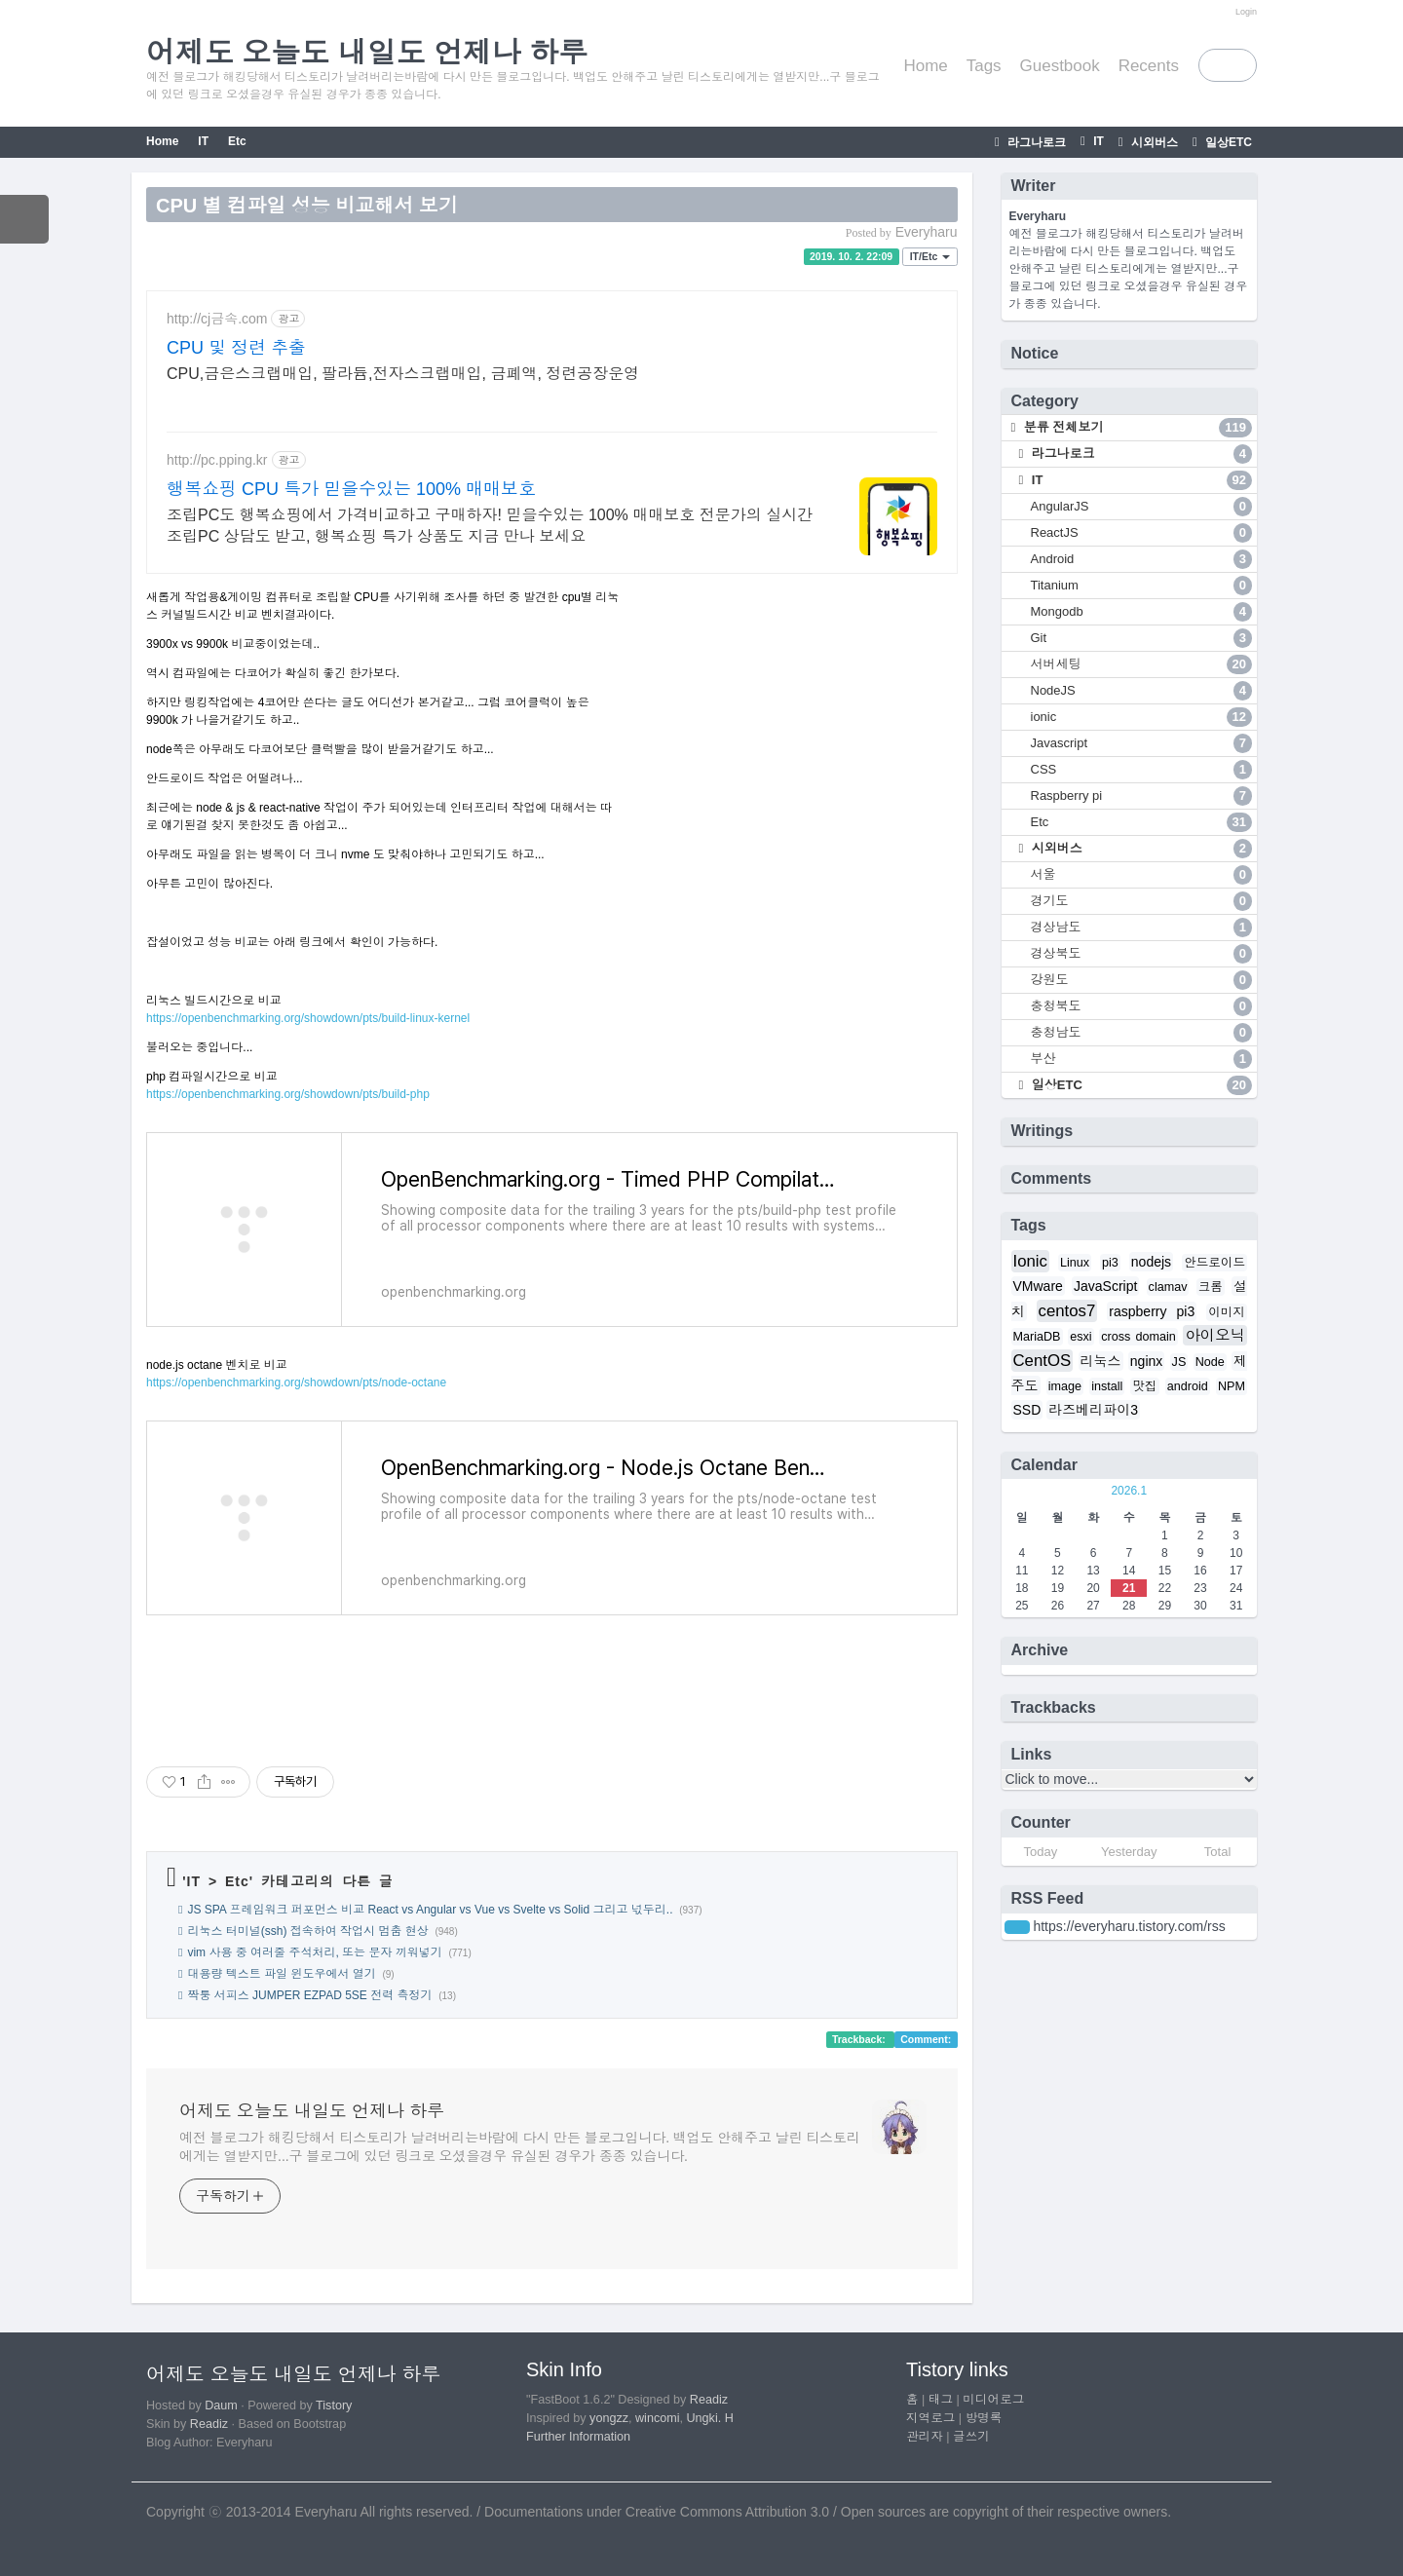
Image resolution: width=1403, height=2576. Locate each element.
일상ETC (1227, 142)
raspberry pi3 (1151, 1311)
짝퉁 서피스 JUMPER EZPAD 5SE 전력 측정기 (309, 1995)
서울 (1142, 875)
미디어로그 (993, 2399)
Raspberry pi (1142, 796)
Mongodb (1142, 612)
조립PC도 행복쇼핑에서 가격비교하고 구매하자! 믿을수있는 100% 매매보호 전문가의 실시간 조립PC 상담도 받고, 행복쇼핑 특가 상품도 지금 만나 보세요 (490, 526)
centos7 (1067, 1311)
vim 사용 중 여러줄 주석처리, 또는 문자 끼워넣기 (314, 1952)
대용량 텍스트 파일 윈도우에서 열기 (281, 1974)
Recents (1149, 66)
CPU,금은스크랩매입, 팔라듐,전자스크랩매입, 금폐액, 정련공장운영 (403, 373)
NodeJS (1142, 691)
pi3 (1110, 1262)
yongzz (608, 2418)
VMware (1038, 1286)
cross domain (1138, 1337)
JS (1179, 1362)
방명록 (984, 2418)
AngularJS (1142, 506)
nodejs (1151, 1261)
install (1106, 1386)
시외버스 (1153, 142)
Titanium (1142, 585)
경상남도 (1142, 927)
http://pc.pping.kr (217, 460)
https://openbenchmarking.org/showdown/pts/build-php (288, 1094)
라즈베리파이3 (1093, 1410)
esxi (1080, 1337)
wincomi (657, 2418)
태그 (941, 2399)
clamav (1168, 1287)
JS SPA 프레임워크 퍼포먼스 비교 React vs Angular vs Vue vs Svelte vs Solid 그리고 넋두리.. (429, 1909)
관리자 (924, 2436)
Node (1210, 1362)
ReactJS (1142, 533)
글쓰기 (971, 2436)
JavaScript (1105, 1286)
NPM (1231, 1386)
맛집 (1144, 1386)
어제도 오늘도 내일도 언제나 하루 (311, 2111)
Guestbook (1060, 66)
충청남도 (1142, 1032)
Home (925, 66)
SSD (1027, 1410)
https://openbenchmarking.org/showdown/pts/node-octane (296, 1382)
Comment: (925, 2039)
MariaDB (1037, 1337)
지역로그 (930, 2418)
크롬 (1210, 1287)
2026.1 (1129, 1490)
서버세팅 (1142, 664)
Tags (984, 66)
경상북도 (1142, 954)
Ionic (1030, 1261)
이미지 (1226, 1312)
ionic (1142, 717)
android (1187, 1386)
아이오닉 (1215, 1335)
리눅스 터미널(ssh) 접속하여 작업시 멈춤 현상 (307, 1931)
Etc (237, 141)
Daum (221, 2405)
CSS (1142, 769)
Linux (1074, 1262)
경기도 (1142, 901)
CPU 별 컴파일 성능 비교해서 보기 (307, 205)
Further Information (578, 2436)
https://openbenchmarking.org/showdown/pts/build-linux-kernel (308, 1018)
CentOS (1042, 1360)
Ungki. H (710, 2418)
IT (1097, 141)
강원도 (1142, 980)
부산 (1142, 1059)
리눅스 (1101, 1361)
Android (1142, 559)
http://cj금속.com (217, 318)
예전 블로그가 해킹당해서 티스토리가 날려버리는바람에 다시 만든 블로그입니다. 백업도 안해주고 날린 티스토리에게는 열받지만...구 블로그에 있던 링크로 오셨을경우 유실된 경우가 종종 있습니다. (519, 2147)
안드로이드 (1214, 1262)
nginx (1146, 1361)
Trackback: (860, 2039)
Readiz (209, 2424)
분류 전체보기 (1136, 427)
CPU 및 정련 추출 (236, 348)
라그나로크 (1035, 142)
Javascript (1142, 743)
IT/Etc (930, 256)
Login (1246, 12)
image (1064, 1386)
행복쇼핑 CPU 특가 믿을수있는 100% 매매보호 (351, 489)
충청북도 (1142, 1006)
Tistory (334, 2405)
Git (1142, 638)
